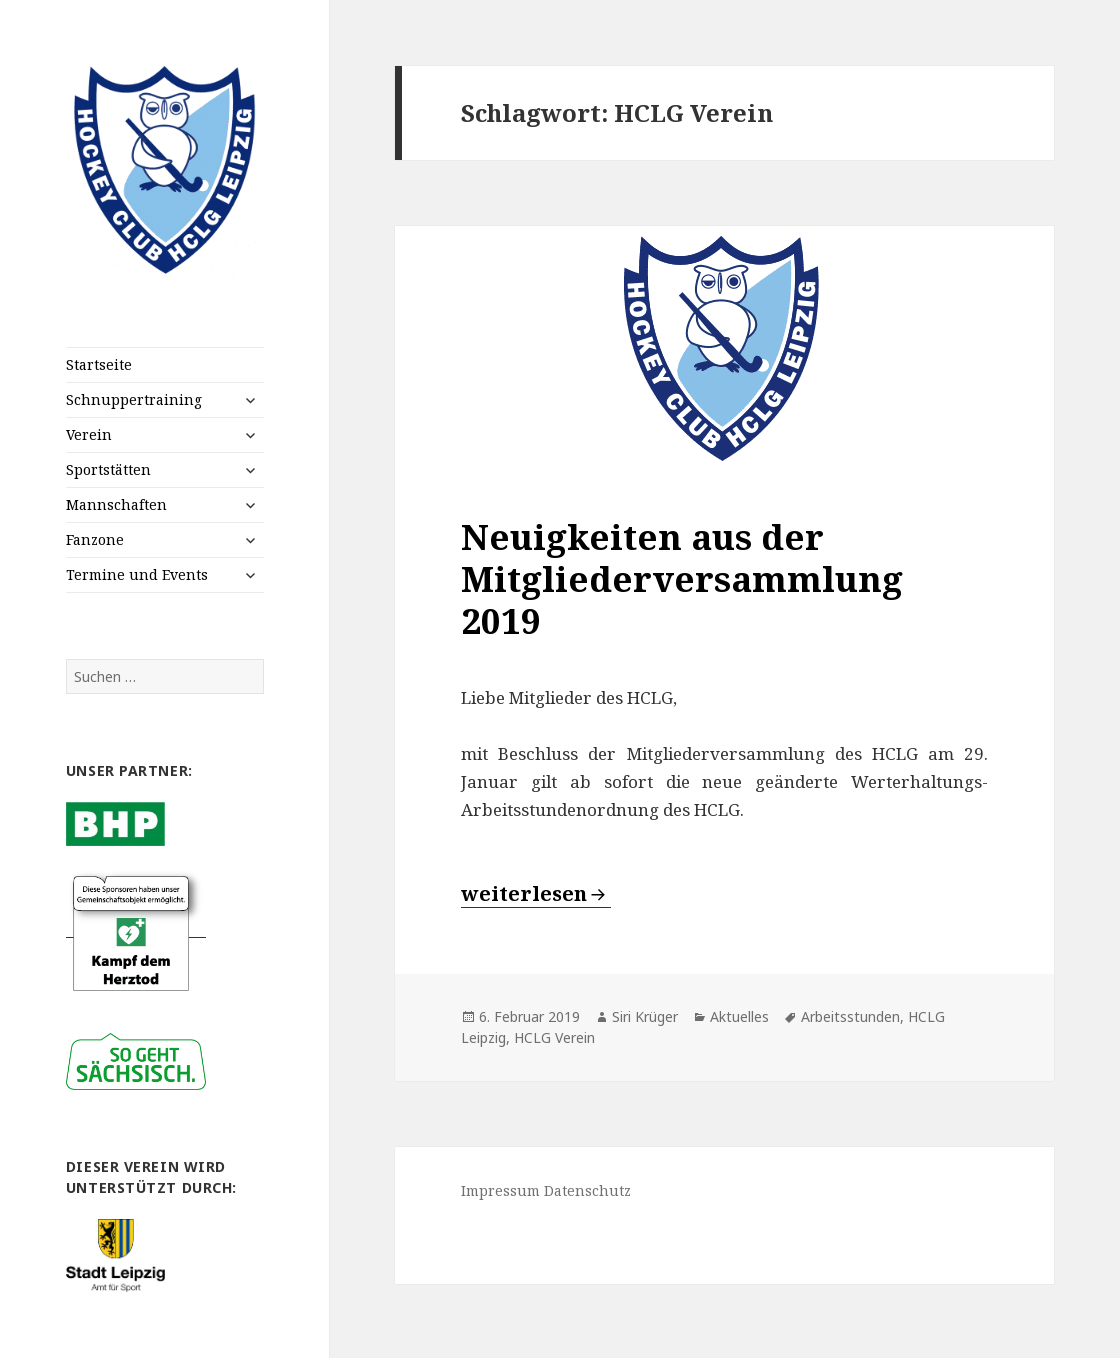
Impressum (500, 1190)
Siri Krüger (645, 1016)
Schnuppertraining (134, 399)
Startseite (99, 364)
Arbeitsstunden (850, 1016)
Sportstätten (108, 469)
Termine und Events (137, 574)
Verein (89, 434)
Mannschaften (116, 504)
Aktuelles (739, 1016)
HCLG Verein (554, 1037)
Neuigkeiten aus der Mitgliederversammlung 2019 (682, 578)
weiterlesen (536, 893)
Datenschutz (587, 1190)
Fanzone (95, 539)
